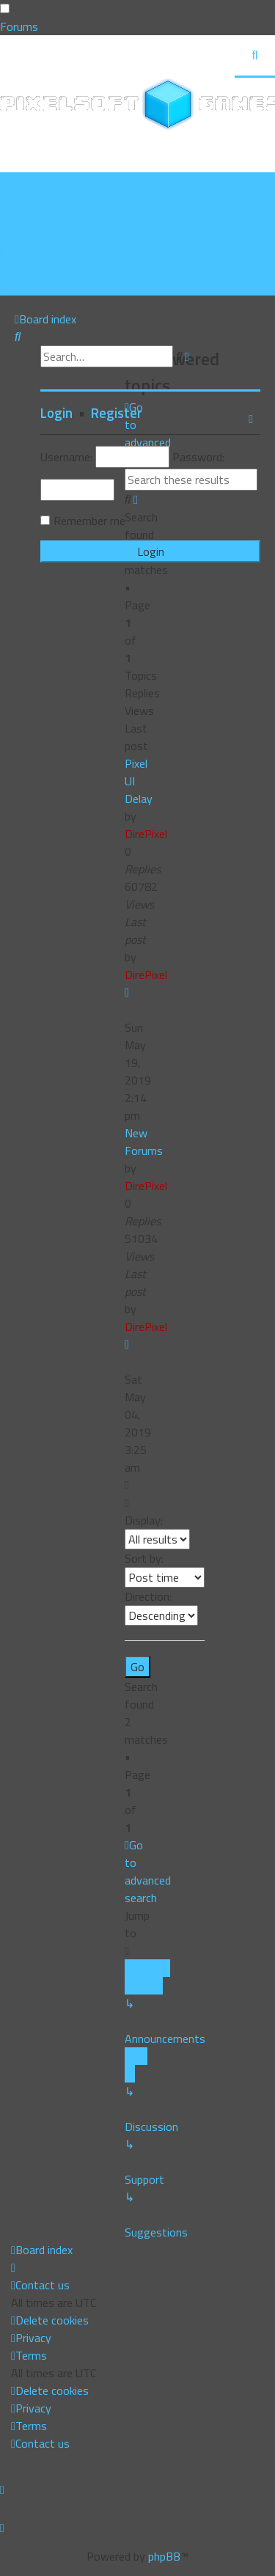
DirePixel (146, 834)
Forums (19, 26)
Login (56, 413)
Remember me (89, 520)
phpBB (164, 2556)
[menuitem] (49, 199)
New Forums (144, 1141)
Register (116, 413)
